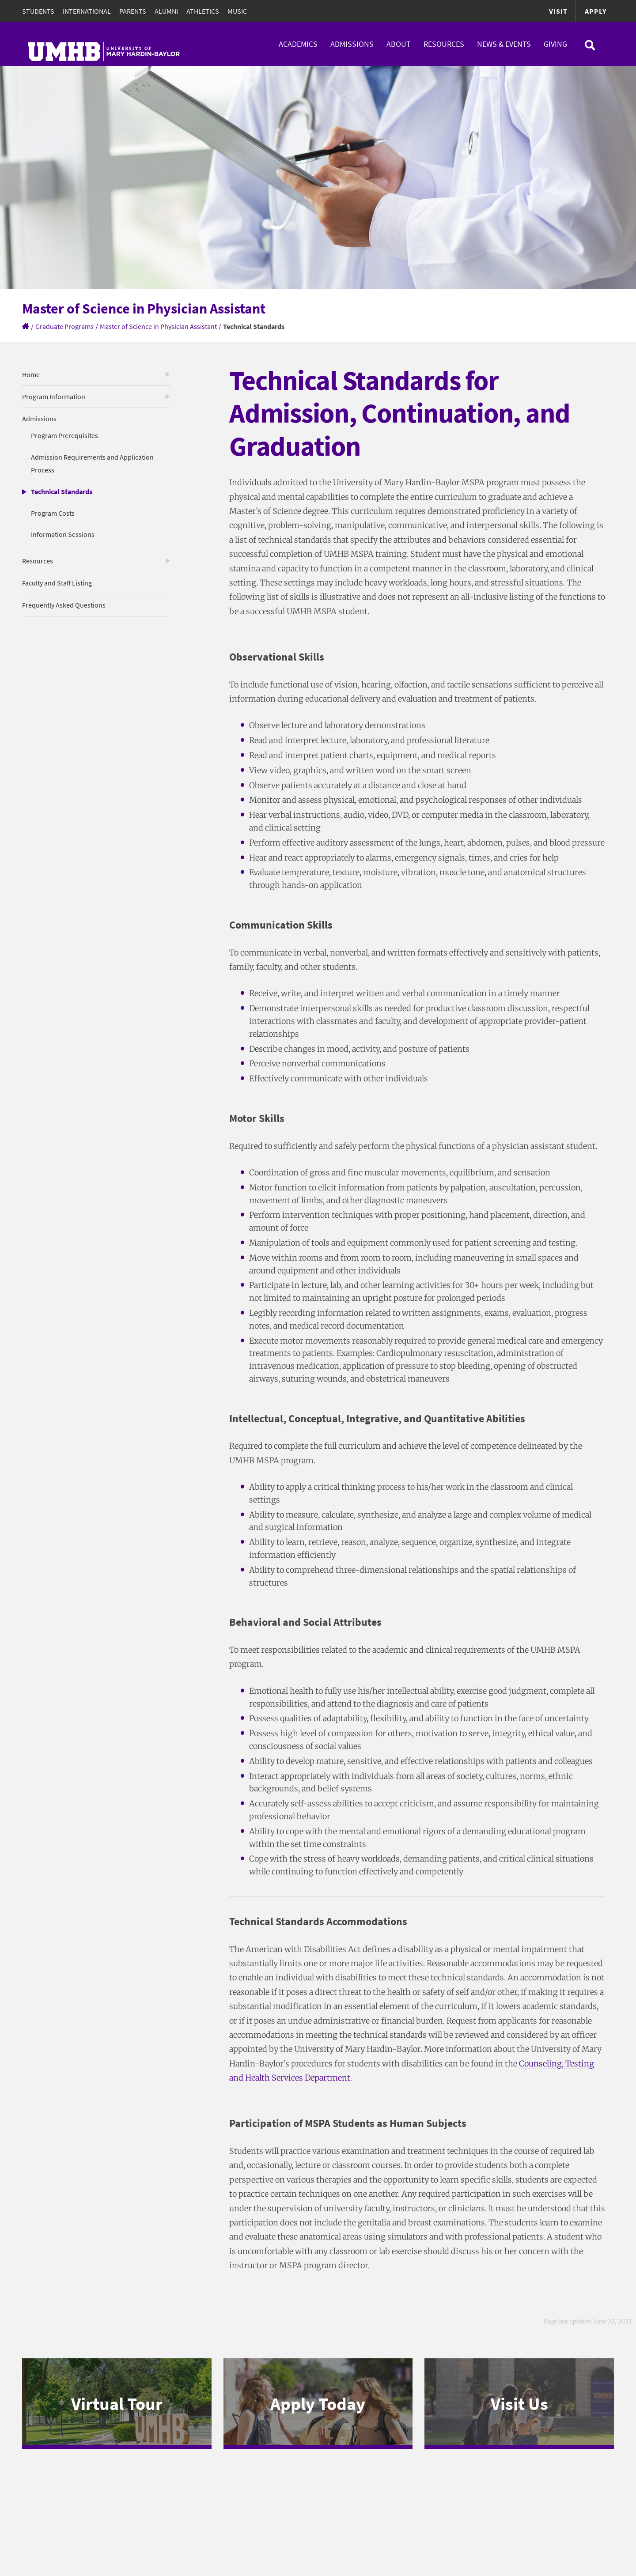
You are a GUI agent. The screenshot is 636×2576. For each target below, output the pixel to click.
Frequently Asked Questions (64, 605)
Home (31, 374)
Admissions (352, 44)
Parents (132, 11)
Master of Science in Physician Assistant (158, 326)
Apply (595, 11)
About (398, 44)
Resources (444, 44)
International (87, 11)
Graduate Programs (64, 326)
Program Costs (53, 513)
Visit (558, 11)
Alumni (166, 11)
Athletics (202, 11)
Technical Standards (61, 491)
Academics (298, 44)
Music (237, 11)
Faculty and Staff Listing (57, 582)
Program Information (53, 396)
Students (38, 11)
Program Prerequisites (64, 435)
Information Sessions (63, 534)
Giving (555, 44)
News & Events (504, 44)
